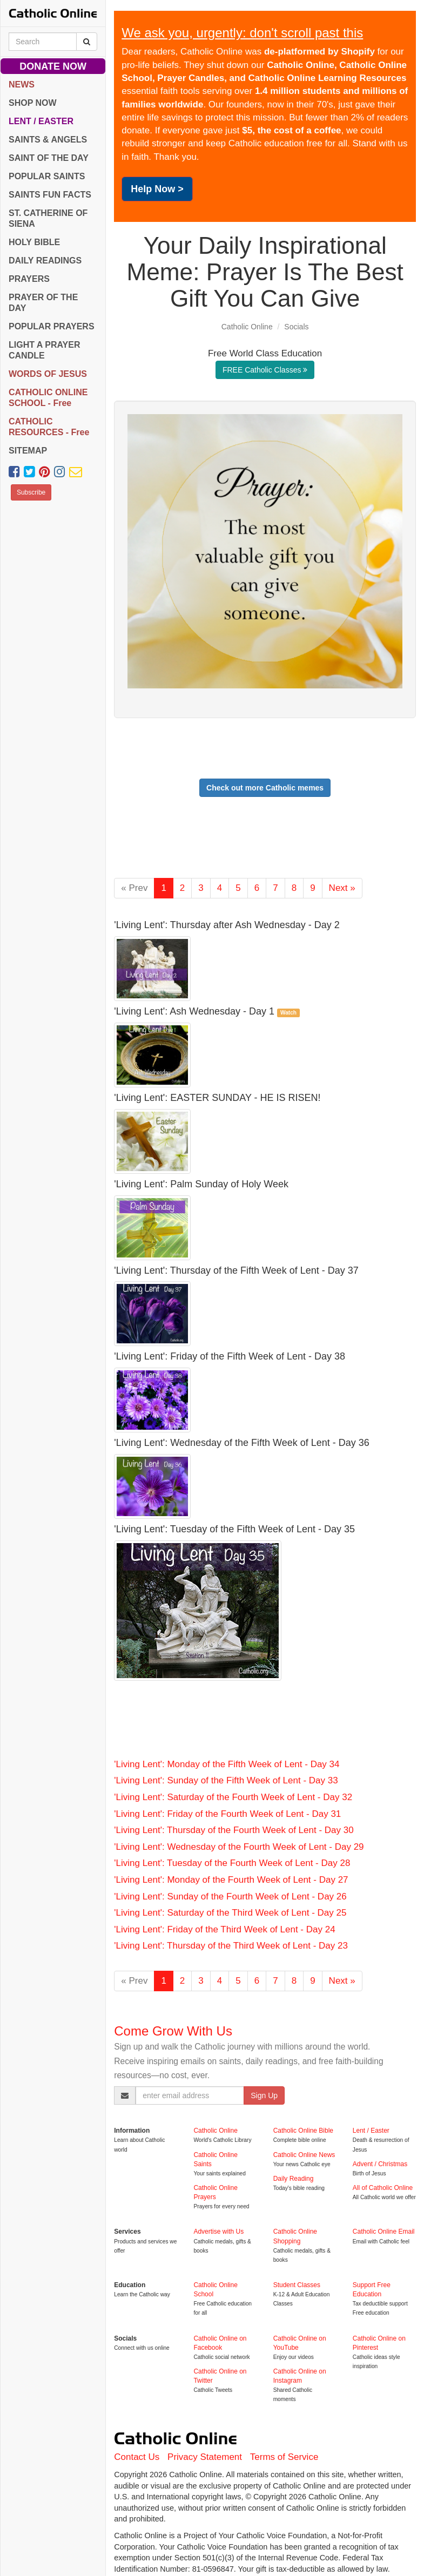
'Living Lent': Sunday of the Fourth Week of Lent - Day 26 (230, 1896)
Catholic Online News (304, 2155)
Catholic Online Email (384, 2231)
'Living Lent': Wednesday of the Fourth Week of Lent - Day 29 (239, 1847)
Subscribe (31, 492)
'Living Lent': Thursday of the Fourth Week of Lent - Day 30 (233, 1830)
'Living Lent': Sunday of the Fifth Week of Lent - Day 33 (226, 1780)
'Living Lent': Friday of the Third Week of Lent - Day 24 (224, 1929)
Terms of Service (284, 2457)
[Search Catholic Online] (86, 41)
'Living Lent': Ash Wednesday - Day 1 (194, 1011)
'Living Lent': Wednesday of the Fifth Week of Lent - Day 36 (241, 1442)
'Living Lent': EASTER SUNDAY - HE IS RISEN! (217, 1097)
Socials (296, 326)
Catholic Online (247, 326)
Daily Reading (293, 2178)
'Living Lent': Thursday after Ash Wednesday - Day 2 (226, 924)
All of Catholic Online (383, 2188)
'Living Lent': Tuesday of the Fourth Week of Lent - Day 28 (232, 1863)
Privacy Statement (204, 2457)
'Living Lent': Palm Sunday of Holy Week (201, 1184)
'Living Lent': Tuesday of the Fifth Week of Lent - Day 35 (234, 1529)
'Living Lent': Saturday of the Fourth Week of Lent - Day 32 (233, 1797)
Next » (342, 888)
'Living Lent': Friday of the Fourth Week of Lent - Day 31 (227, 1814)
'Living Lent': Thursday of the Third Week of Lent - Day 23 (231, 1946)
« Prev (134, 888)
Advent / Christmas (380, 2164)
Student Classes (296, 2285)
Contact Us (136, 2457)
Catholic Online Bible (303, 2130)
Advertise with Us (218, 2231)
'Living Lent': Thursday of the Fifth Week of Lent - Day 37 (236, 1270)
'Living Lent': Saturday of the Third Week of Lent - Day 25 (230, 1913)
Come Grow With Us (173, 2031)
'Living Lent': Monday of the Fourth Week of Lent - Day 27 (231, 1880)
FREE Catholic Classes (265, 370)
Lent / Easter (371, 2130)
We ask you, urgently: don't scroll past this (242, 32)
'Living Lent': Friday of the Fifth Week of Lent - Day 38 (229, 1356)
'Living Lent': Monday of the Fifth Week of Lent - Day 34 (226, 1764)
